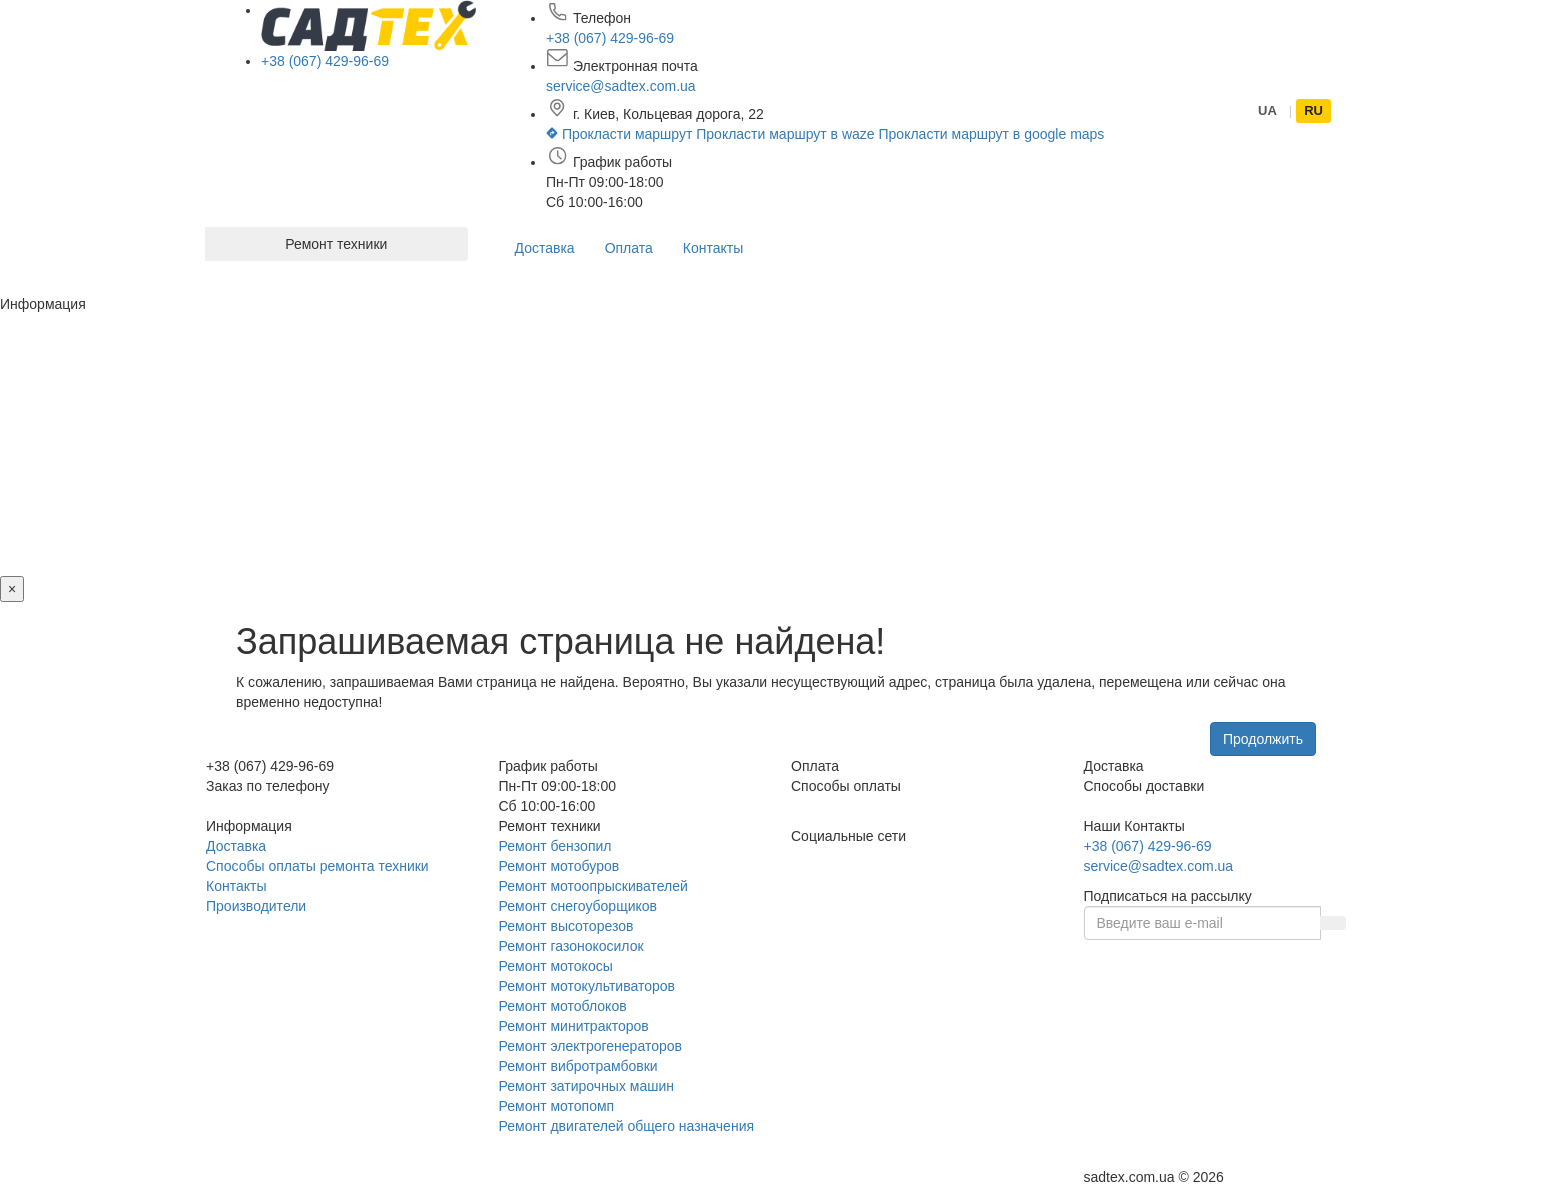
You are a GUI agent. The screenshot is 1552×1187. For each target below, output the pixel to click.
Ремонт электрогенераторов (590, 1046)
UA (1267, 110)
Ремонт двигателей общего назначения (627, 1126)
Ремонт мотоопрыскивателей (593, 886)
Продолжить (1263, 739)
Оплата (629, 248)
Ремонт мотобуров (559, 866)
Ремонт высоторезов (566, 926)
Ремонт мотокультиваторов (587, 986)
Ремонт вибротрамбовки (578, 1066)
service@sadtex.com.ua (621, 86)
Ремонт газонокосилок (571, 946)
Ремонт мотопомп (557, 1106)
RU (1313, 110)
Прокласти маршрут (621, 134)
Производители (256, 906)
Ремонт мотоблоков (563, 1006)
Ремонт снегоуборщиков (578, 906)
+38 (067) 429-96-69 (325, 61)
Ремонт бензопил (555, 846)
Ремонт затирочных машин (587, 1086)
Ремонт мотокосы (556, 966)
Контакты (713, 248)
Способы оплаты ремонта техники (317, 866)
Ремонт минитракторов (574, 1026)
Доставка (545, 248)
